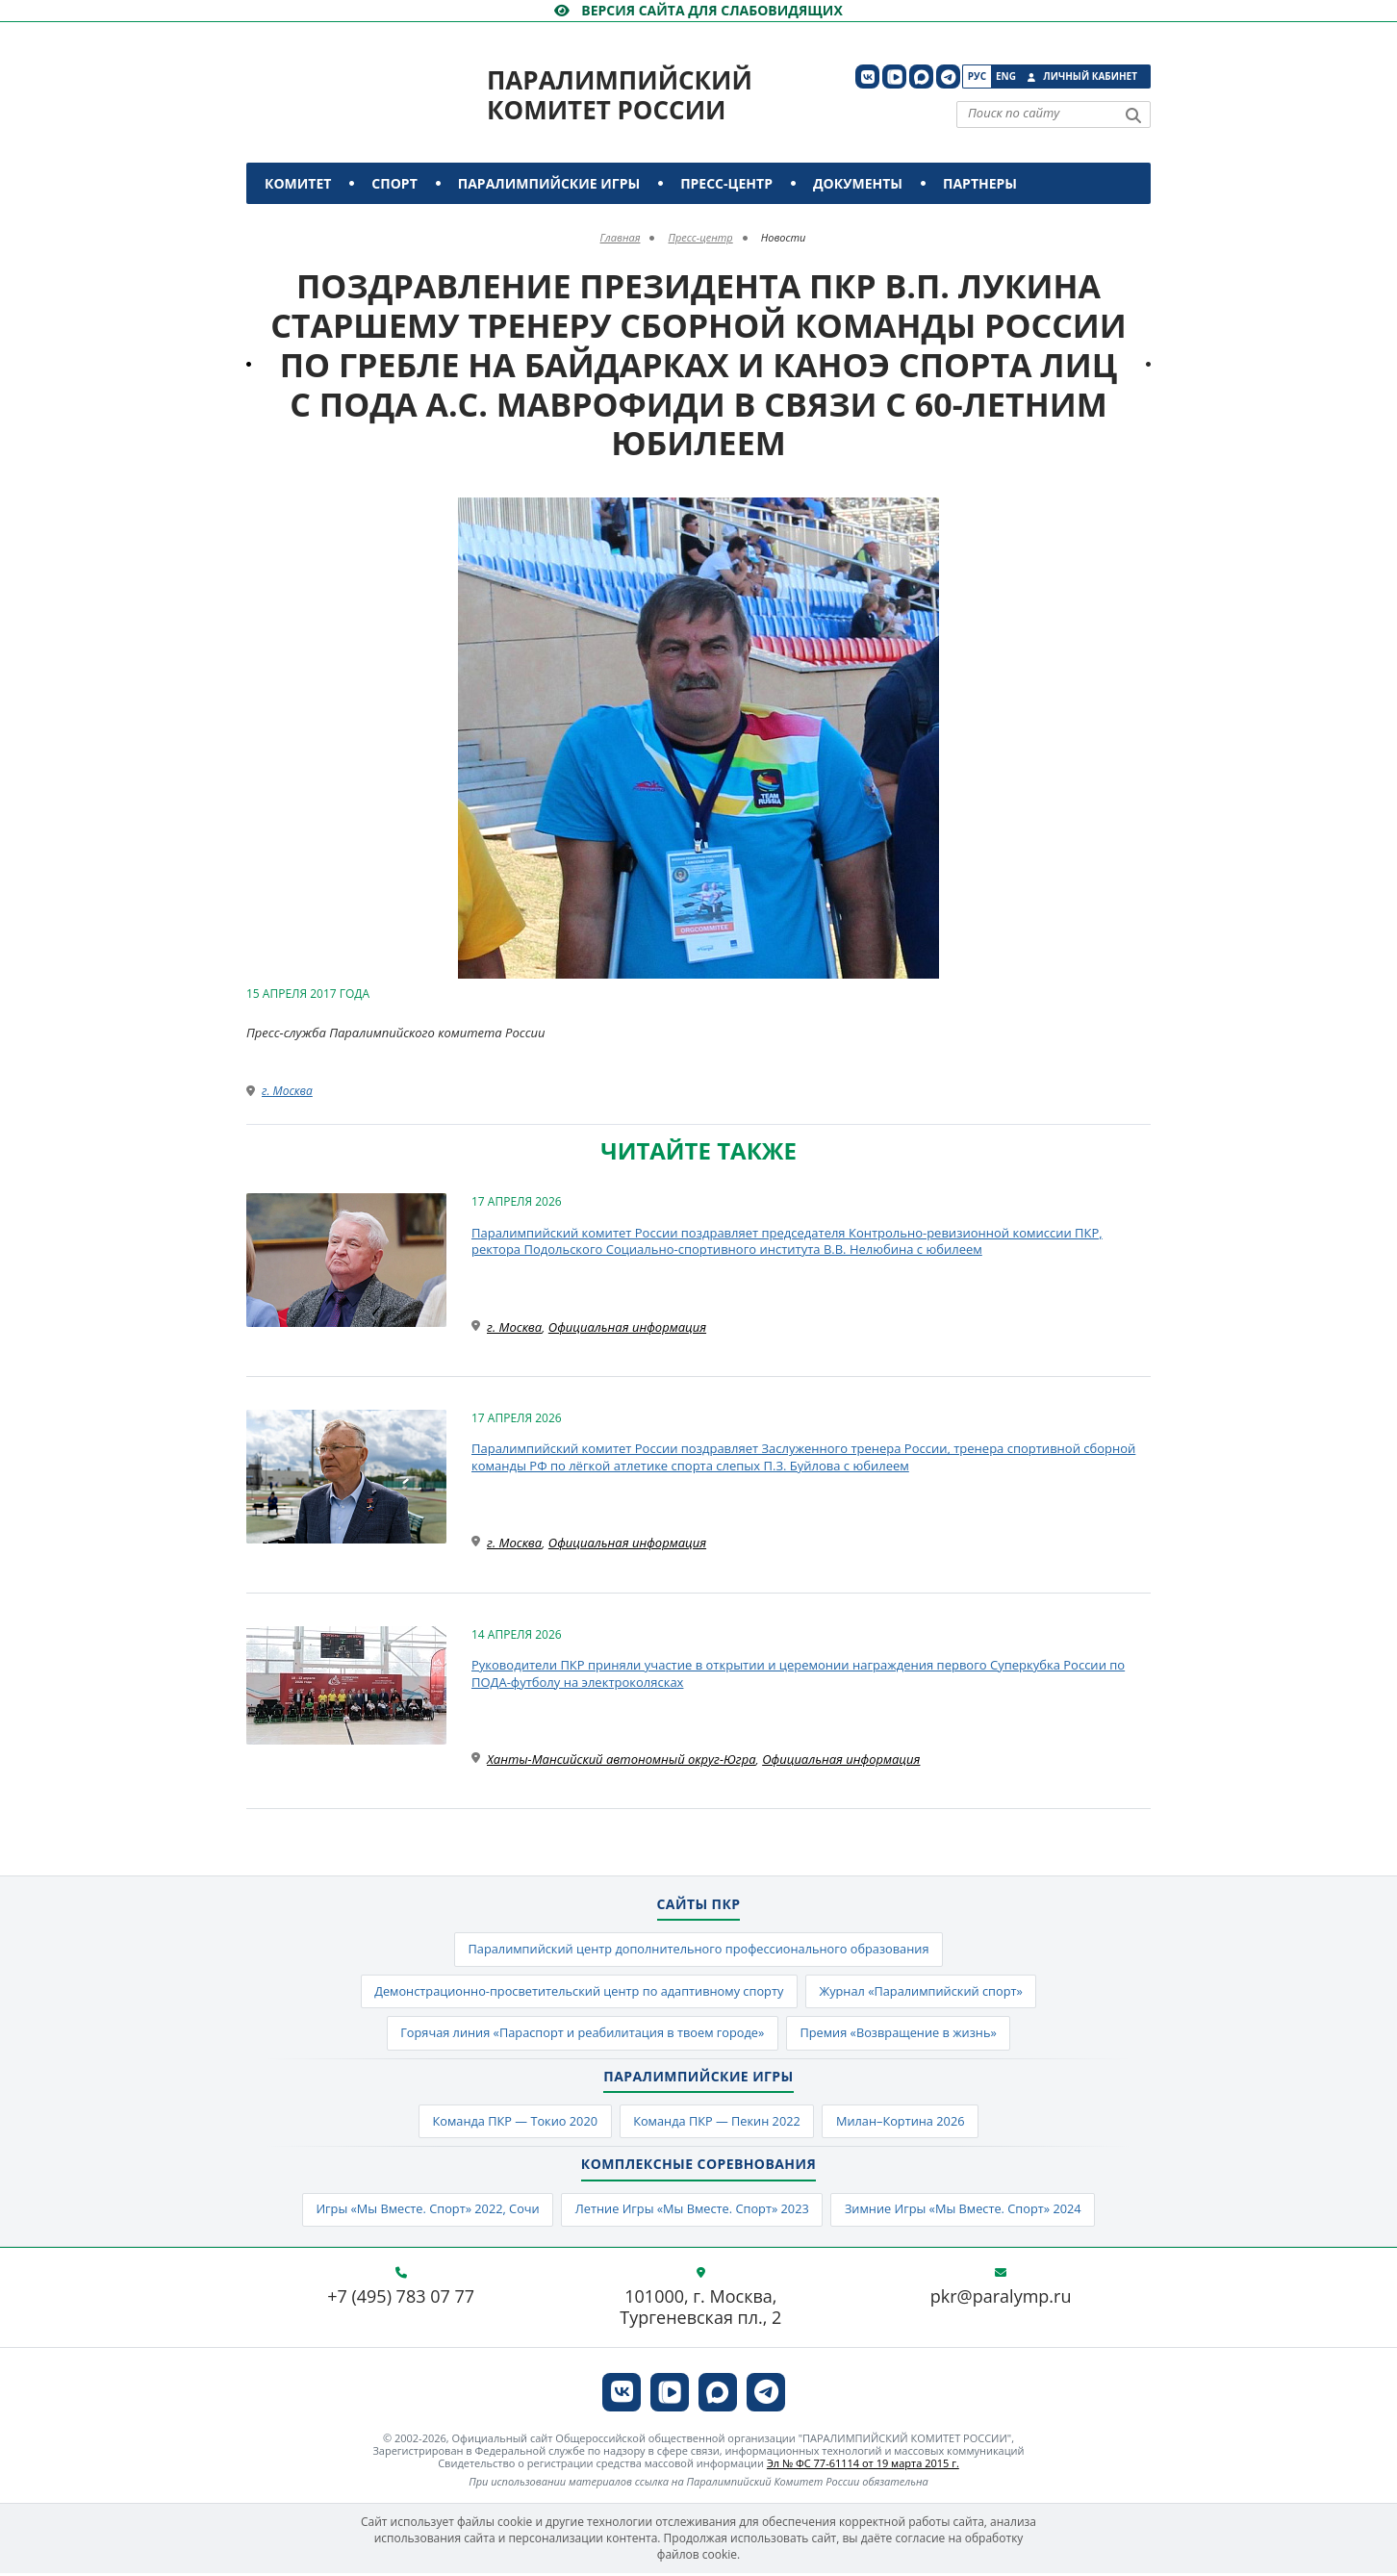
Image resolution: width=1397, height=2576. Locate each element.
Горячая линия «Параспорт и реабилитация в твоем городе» (579, 2035)
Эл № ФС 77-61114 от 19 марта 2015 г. (863, 2467)
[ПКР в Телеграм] (948, 76)
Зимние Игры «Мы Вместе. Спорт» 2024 (968, 2213)
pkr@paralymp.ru (1001, 2300)
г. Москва (287, 1091)
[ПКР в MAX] (921, 76)
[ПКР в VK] (867, 76)
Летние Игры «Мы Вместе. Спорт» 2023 (691, 2213)
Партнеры (980, 183)
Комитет (298, 183)
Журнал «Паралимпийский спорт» (925, 1993)
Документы (857, 183)
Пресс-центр (726, 183)
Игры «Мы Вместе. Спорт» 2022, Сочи (423, 2213)
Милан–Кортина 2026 (904, 2123)
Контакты (306, 225)
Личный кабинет (1090, 76)
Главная (620, 237)
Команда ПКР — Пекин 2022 (717, 2123)
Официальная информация (627, 1327)
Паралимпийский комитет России (619, 95)
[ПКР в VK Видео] (894, 76)
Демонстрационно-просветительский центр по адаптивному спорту (576, 1993)
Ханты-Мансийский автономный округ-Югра (621, 1759)
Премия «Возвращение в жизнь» (901, 2035)
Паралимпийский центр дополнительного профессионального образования (698, 1949)
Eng (1006, 76)
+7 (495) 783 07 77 (400, 2300)
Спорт (394, 183)
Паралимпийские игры (549, 183)
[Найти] (1133, 115)
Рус (977, 76)
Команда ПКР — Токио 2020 (511, 2123)
